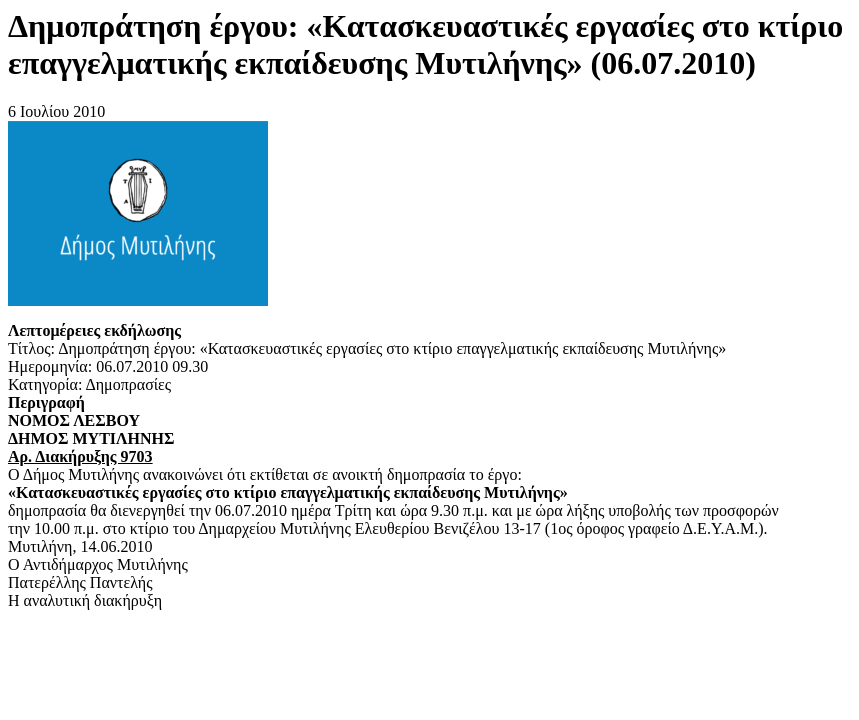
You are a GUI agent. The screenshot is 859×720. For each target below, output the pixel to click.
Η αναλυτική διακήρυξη (85, 600)
